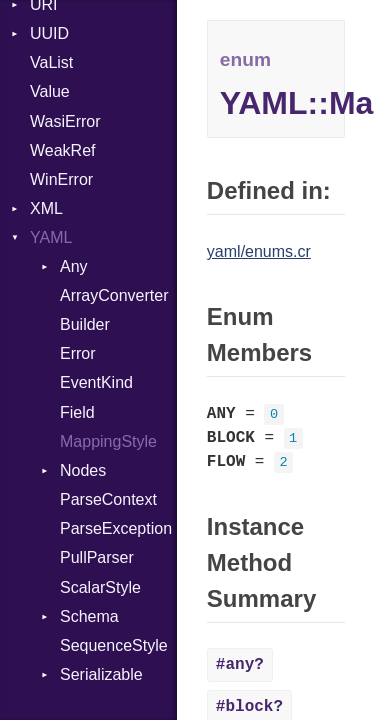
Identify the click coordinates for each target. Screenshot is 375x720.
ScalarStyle (100, 587)
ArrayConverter (114, 295)
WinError (61, 179)
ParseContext (108, 499)
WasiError (65, 121)
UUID (49, 33)
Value (50, 91)
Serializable (101, 674)
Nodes (83, 470)
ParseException (116, 528)
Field (77, 412)
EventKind (96, 382)
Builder (85, 324)
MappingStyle (108, 441)
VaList (51, 62)
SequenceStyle (114, 645)
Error (78, 353)
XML (46, 208)
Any (74, 266)
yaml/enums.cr (259, 251)
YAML (51, 237)
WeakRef (63, 150)
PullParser (97, 557)
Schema (89, 616)
